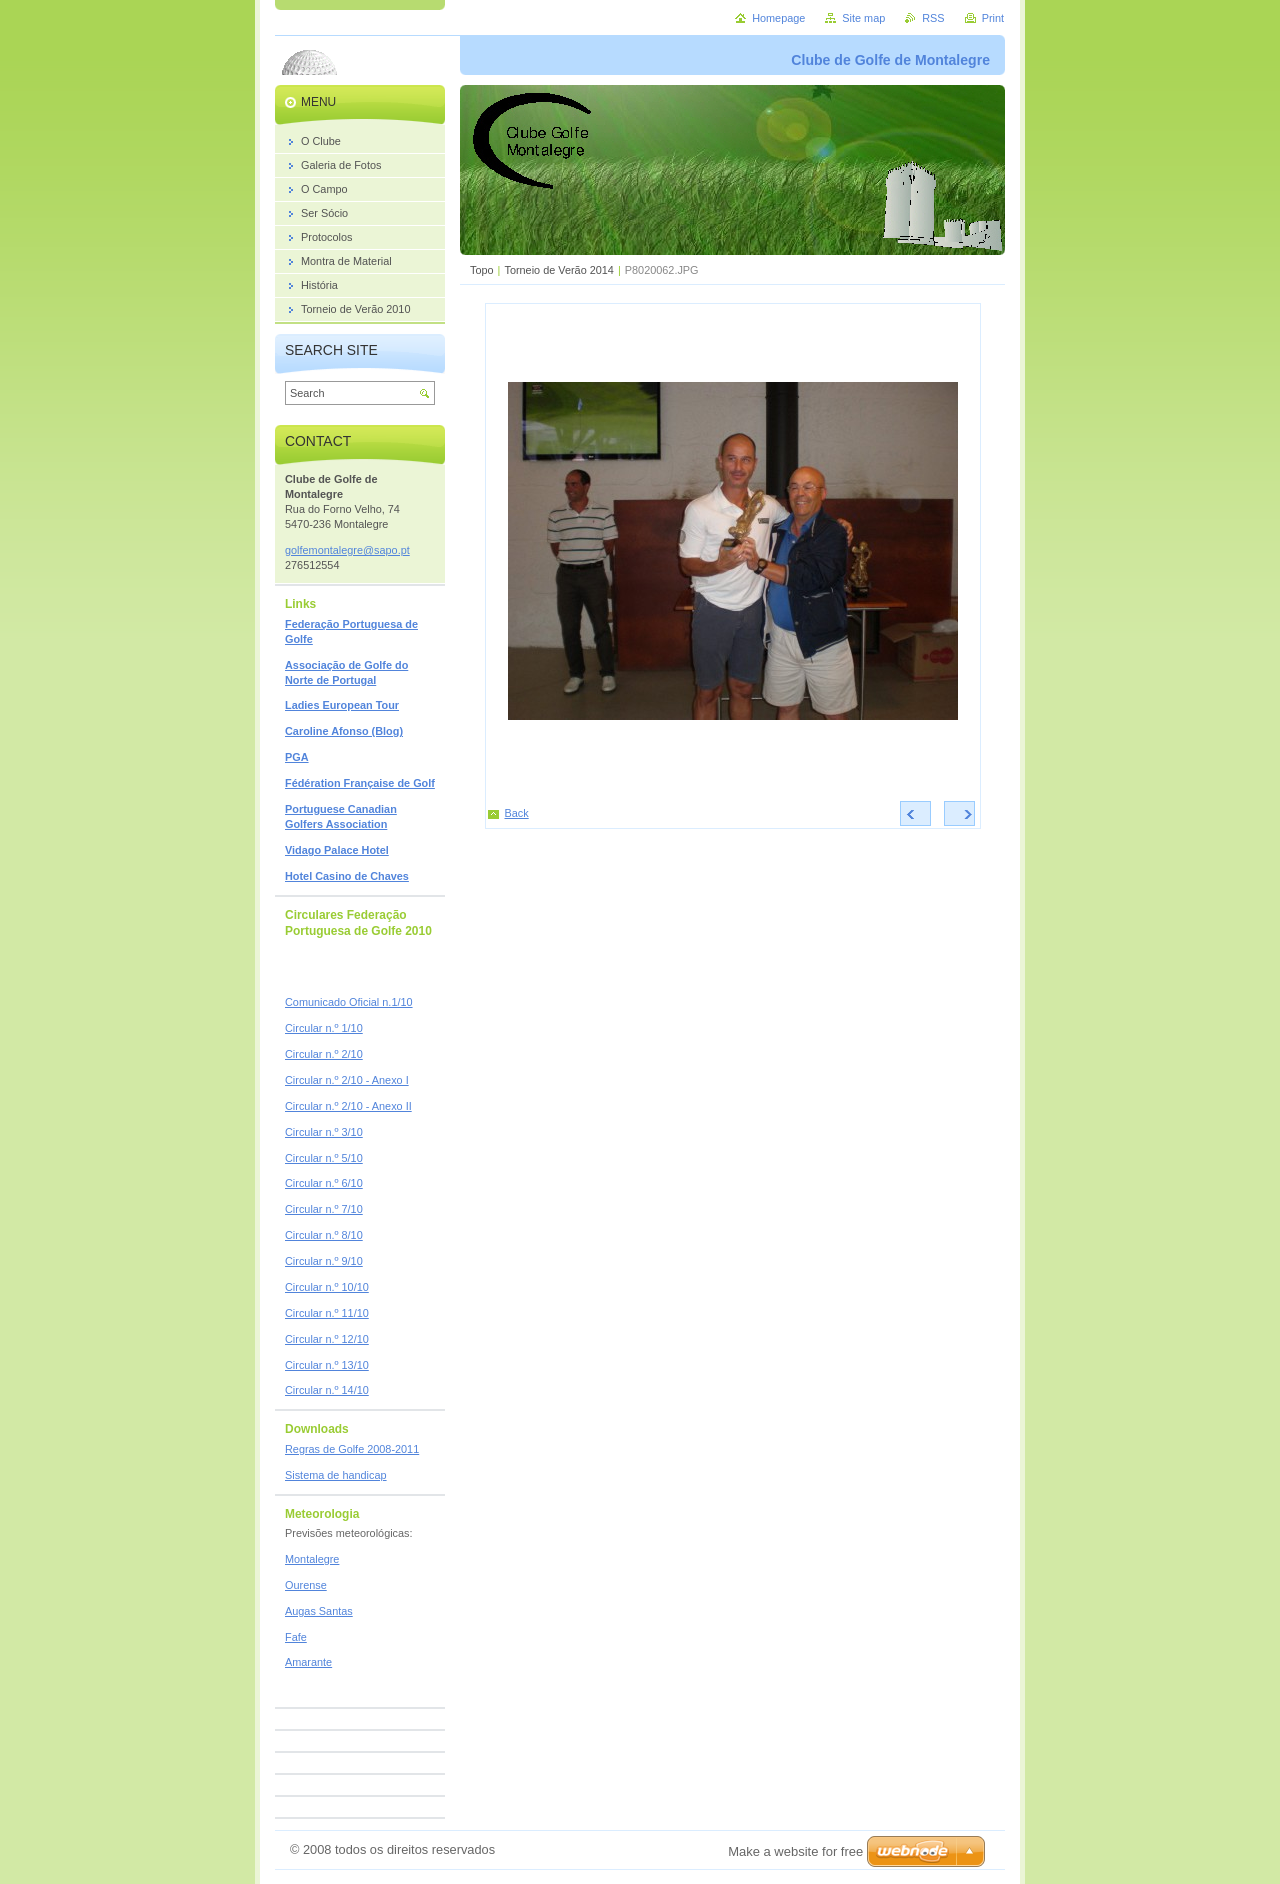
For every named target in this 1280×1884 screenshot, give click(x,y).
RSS (933, 18)
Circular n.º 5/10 (324, 1158)
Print (993, 18)
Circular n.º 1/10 (324, 1028)
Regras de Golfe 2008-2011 (352, 1449)
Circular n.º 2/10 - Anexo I (347, 1080)
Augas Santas (319, 1611)
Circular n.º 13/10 (327, 1365)
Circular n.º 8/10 (324, 1235)
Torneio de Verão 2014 (558, 270)
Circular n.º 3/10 (324, 1132)
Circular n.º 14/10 (327, 1390)
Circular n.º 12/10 (327, 1339)
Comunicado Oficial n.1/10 (349, 1002)
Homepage (778, 18)
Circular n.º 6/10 (324, 1183)
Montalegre (312, 1559)
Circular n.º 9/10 (324, 1261)
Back (517, 813)
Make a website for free (795, 1851)
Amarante (308, 1662)
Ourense (306, 1585)
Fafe (296, 1637)
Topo (482, 270)
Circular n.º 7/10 (324, 1209)
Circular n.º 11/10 (327, 1313)
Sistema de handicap (336, 1475)
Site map (863, 18)
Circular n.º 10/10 (327, 1287)
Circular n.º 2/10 (324, 1054)
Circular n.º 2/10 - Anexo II (348, 1106)
